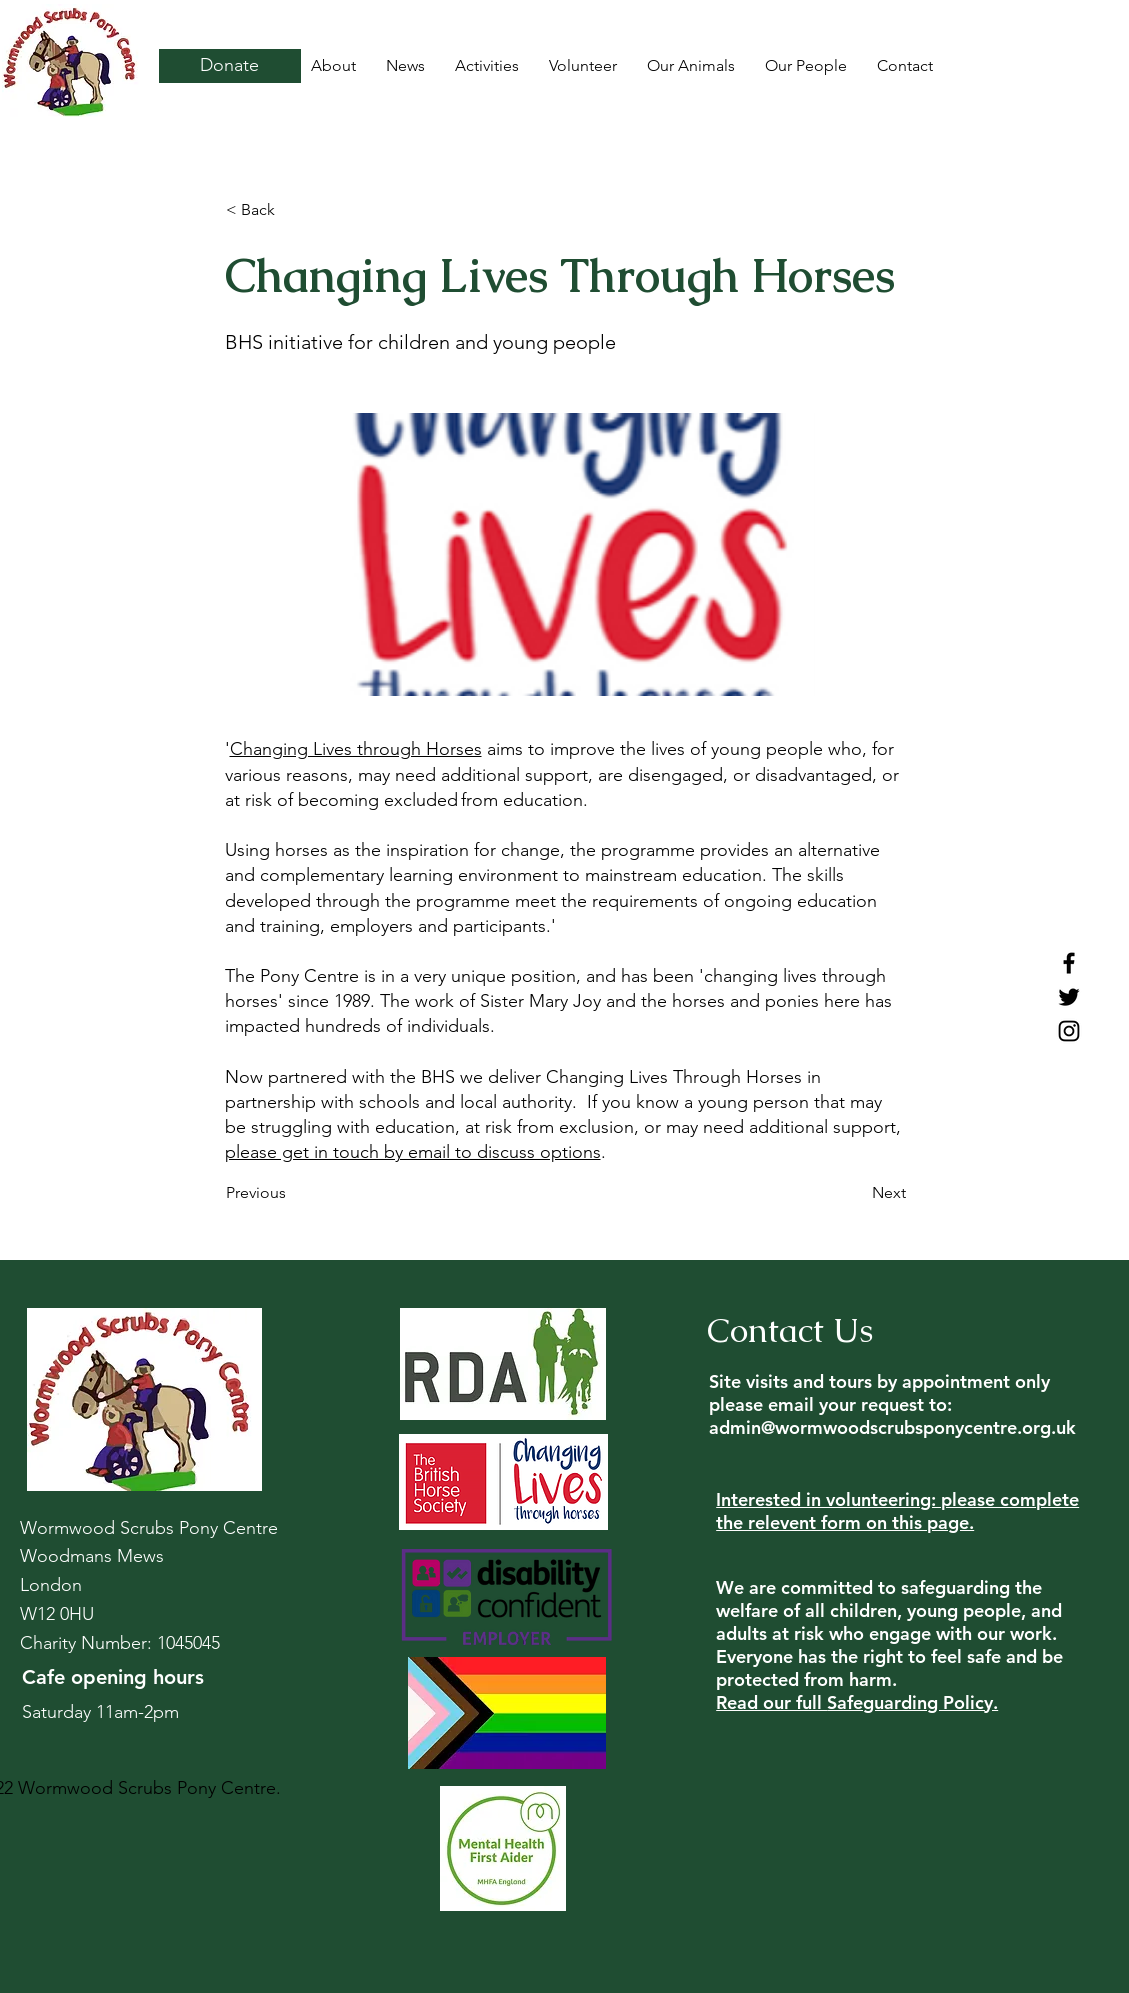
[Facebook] (1069, 963)
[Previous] (292, 1194)
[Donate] (230, 66)
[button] (292, 210)
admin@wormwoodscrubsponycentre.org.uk (892, 1427)
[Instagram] (1069, 1031)
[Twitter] (1069, 997)
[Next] (856, 1194)
